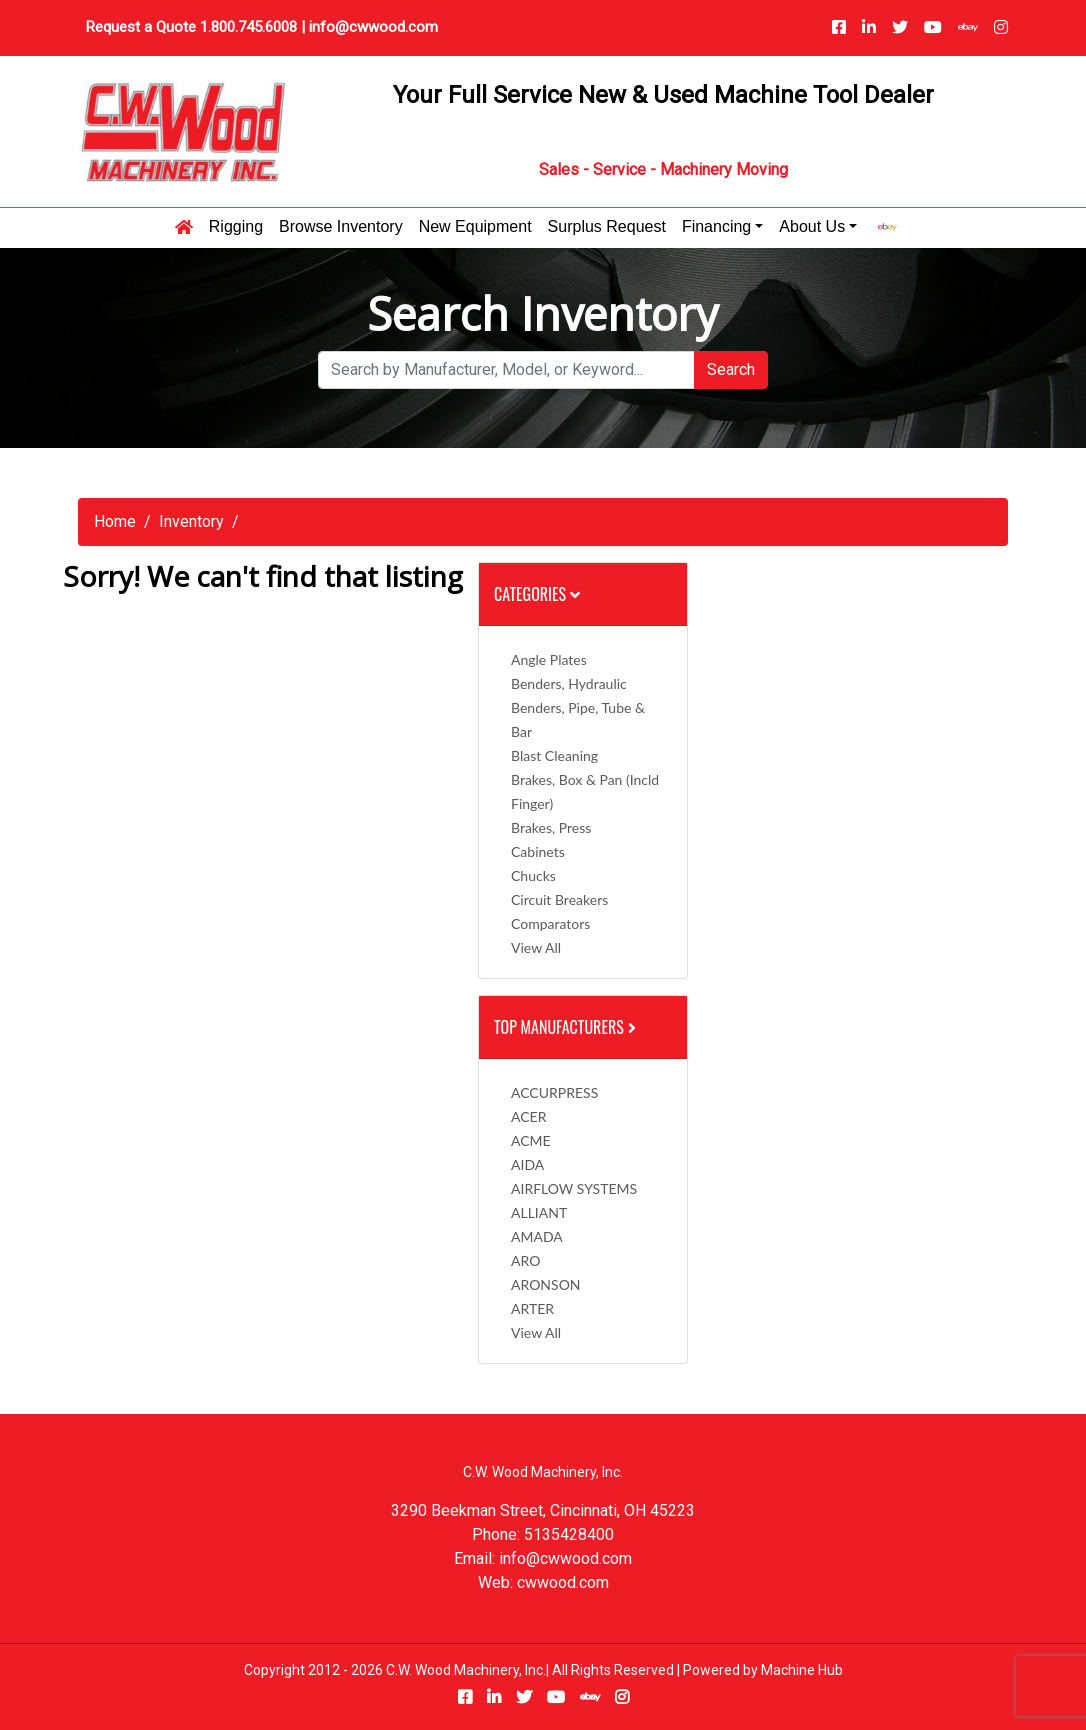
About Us (812, 227)
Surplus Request (607, 227)
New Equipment (475, 227)
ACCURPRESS (554, 1092)
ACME (531, 1140)
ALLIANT (539, 1212)
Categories (537, 594)
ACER (528, 1116)
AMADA (537, 1236)
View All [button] (536, 947)
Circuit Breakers (559, 899)
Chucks (533, 875)
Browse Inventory (341, 227)
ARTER (532, 1308)
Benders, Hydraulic (569, 683)
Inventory (191, 521)
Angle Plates (549, 659)
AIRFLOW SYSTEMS (574, 1188)
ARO (525, 1260)
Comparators (550, 923)
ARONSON (546, 1284)
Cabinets (538, 851)
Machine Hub (802, 1670)
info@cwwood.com (373, 27)
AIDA (527, 1164)
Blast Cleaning (554, 755)
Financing (716, 227)
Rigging (236, 227)
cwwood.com (563, 1582)
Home (115, 521)
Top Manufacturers (567, 1027)
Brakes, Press (551, 827)
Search (731, 369)
